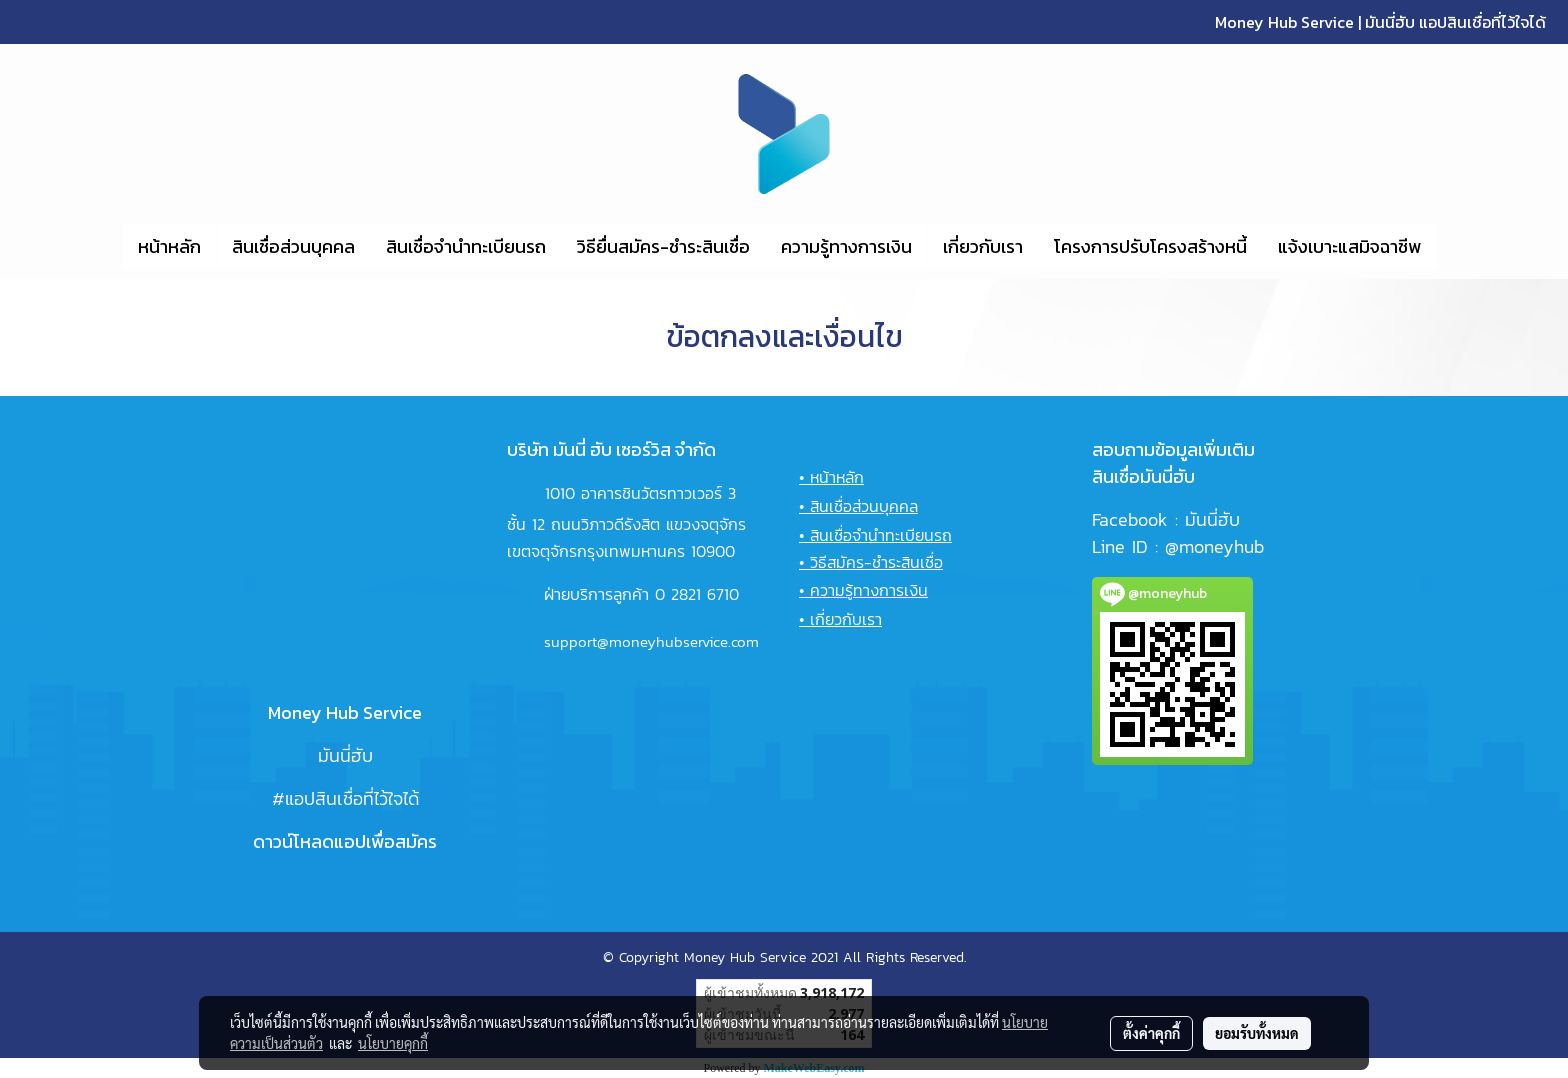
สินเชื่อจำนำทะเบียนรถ (466, 246)
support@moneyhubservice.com (651, 641)
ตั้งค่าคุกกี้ (1151, 1033)
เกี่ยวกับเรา (983, 246)
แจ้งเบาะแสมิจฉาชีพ (1349, 246)
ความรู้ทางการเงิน (846, 246)
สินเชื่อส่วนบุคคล (293, 246)
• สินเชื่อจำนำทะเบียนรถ (875, 535)
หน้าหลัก (169, 246)
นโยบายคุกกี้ (393, 1043)
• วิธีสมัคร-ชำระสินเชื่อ (871, 562)
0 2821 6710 (697, 594)
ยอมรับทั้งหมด (1257, 1033)
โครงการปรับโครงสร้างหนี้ (1150, 246)
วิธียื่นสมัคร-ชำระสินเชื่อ (663, 246)
